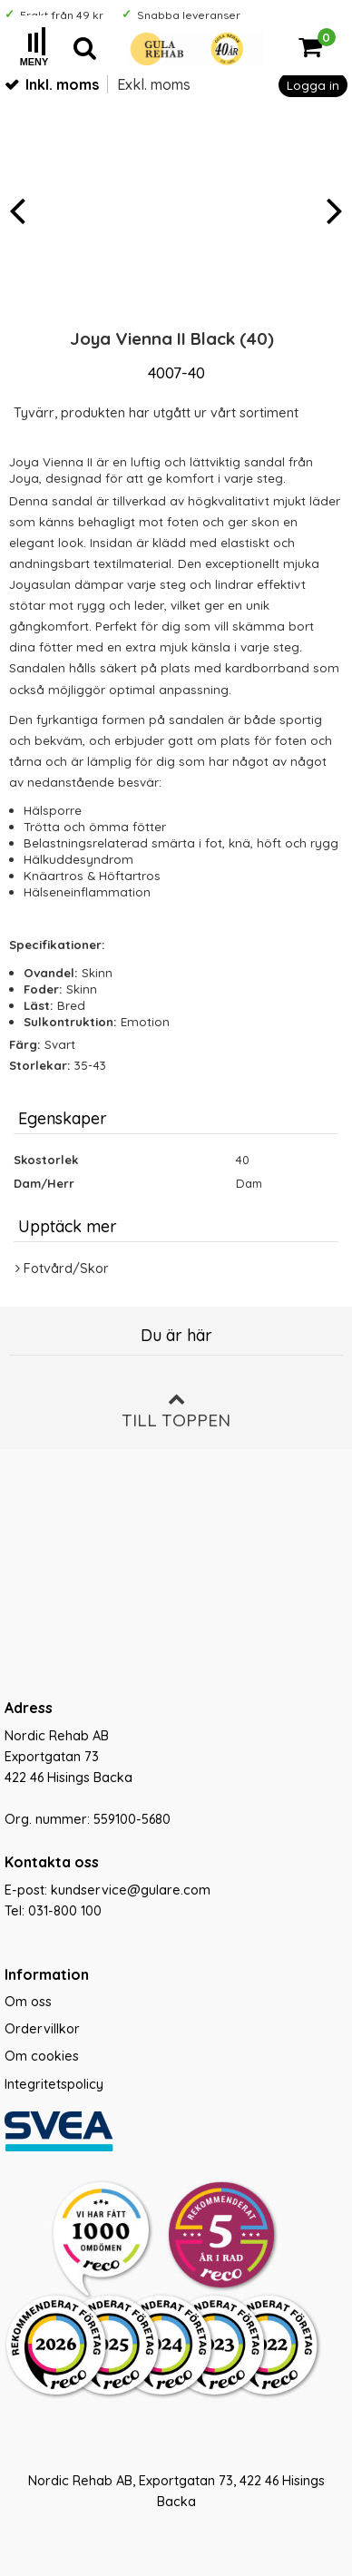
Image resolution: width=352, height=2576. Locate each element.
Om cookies (42, 2056)
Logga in (313, 85)
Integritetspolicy (54, 2084)
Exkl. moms (154, 84)
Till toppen (176, 1410)
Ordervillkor (42, 2029)
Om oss (28, 2001)
